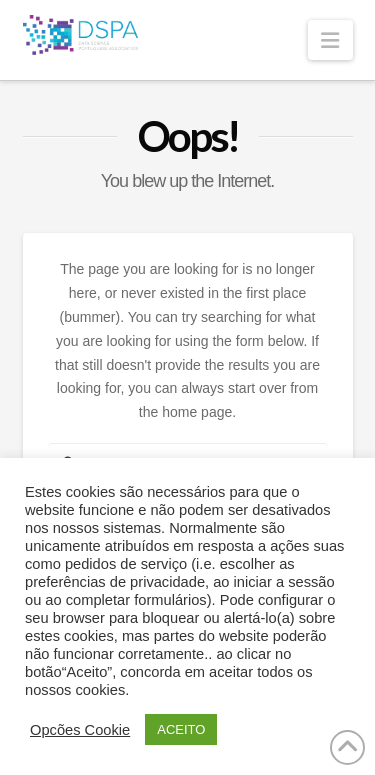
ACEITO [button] (181, 729)
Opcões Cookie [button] (80, 730)
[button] (330, 40)
